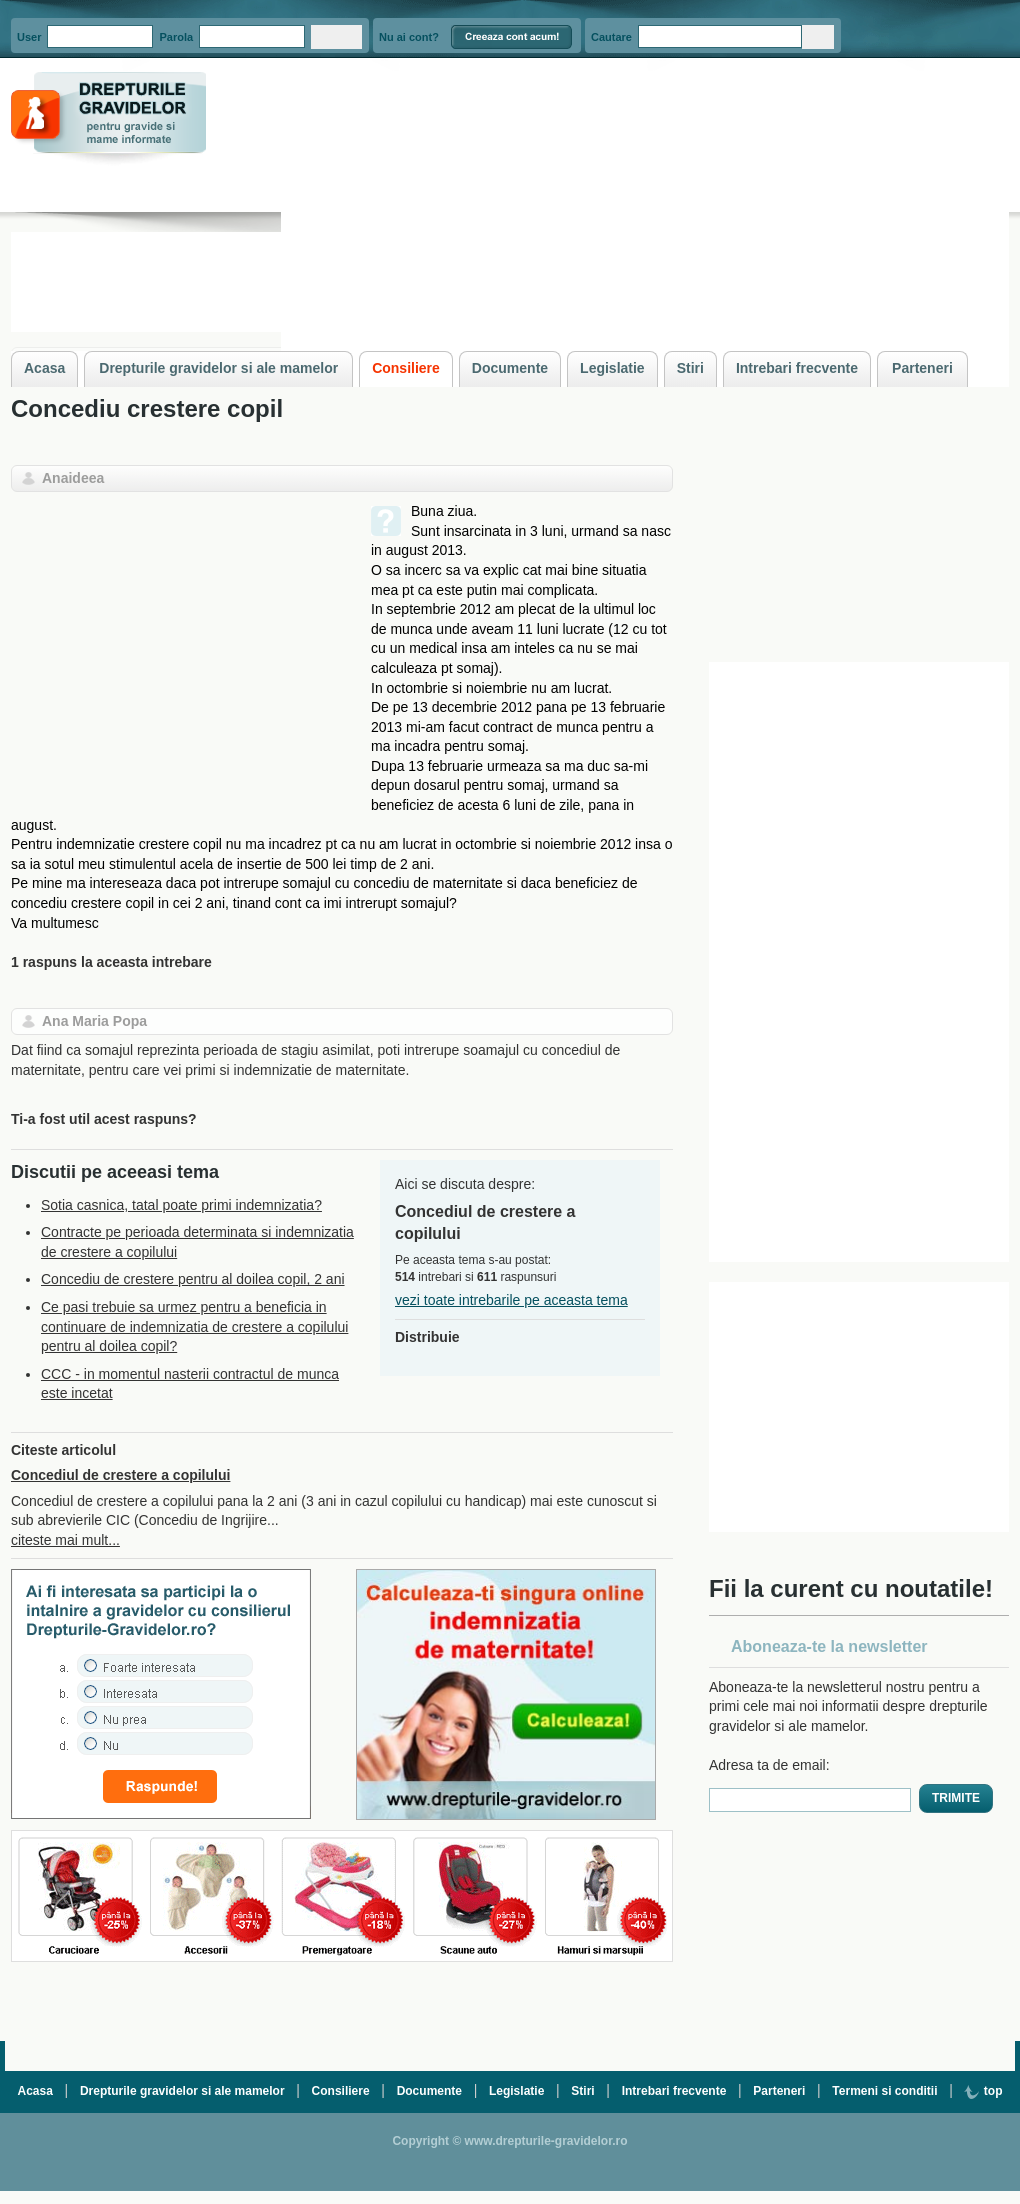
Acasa (35, 2091)
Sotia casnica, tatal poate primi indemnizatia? (181, 1205)
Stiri (582, 2091)
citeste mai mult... (65, 1540)
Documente (429, 2091)
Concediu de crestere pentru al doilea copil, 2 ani (193, 1279)
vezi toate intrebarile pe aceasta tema (511, 1300)
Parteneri (779, 2091)
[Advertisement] (179, 642)
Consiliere (341, 2091)
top (983, 2091)
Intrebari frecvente (674, 2091)
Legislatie (516, 2091)
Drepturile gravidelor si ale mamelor (182, 2091)
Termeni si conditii (884, 2091)
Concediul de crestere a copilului (120, 1475)
